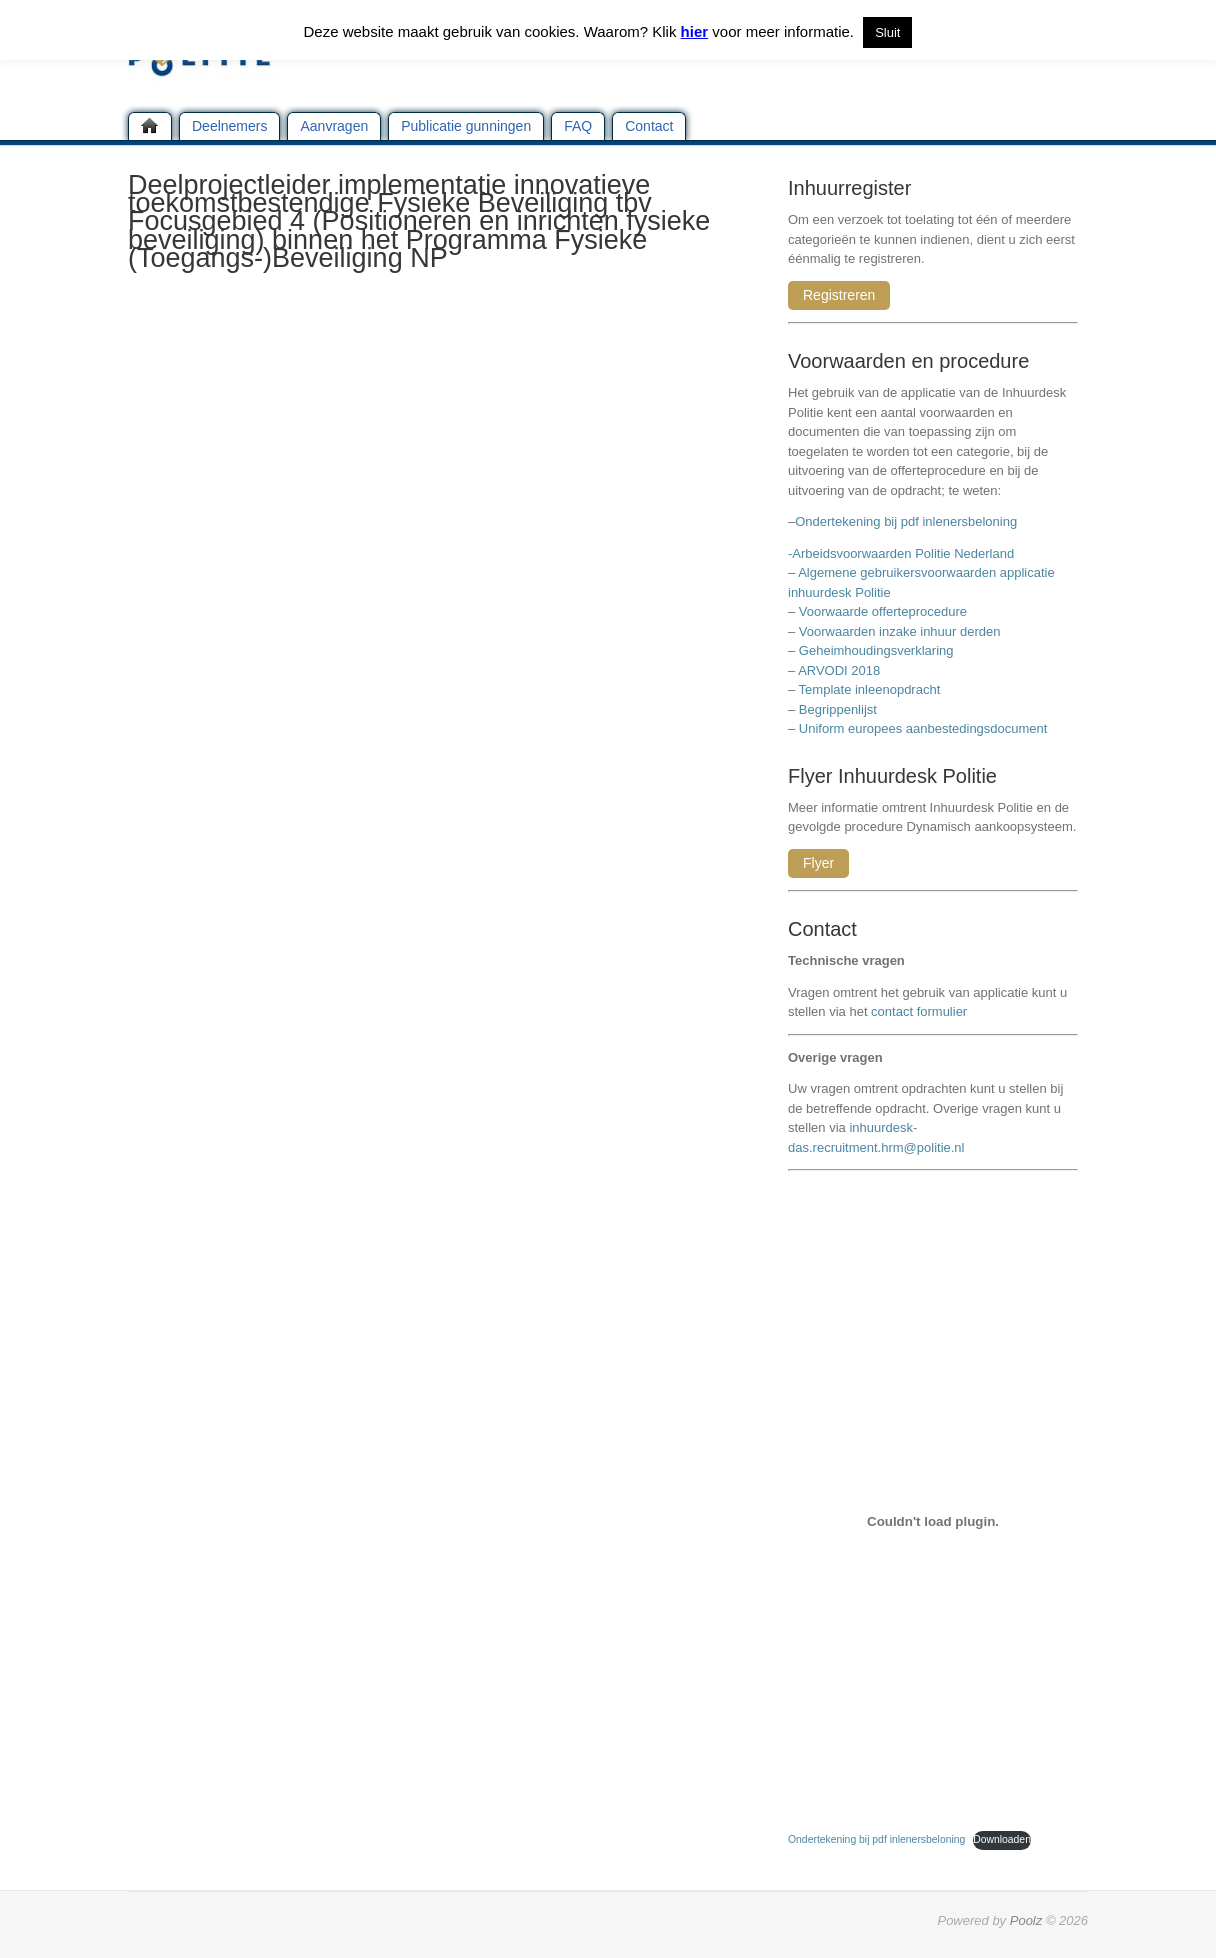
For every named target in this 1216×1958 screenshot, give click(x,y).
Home (150, 126)
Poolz (1026, 1920)
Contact (649, 126)
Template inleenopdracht (870, 689)
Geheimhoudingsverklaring (876, 650)
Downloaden (1002, 1839)
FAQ (578, 126)
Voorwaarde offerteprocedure (883, 611)
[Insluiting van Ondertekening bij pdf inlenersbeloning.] (933, 1521)
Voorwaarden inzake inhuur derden (900, 631)
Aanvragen (334, 126)
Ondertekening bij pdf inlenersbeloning (909, 521)
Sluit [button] (887, 32)
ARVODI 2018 (839, 670)
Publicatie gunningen (466, 126)
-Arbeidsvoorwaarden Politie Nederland (901, 553)
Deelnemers (229, 126)
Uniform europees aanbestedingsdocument (923, 728)
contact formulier (919, 1011)
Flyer (818, 863)
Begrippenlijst (838, 709)
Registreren (839, 295)
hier (695, 31)
